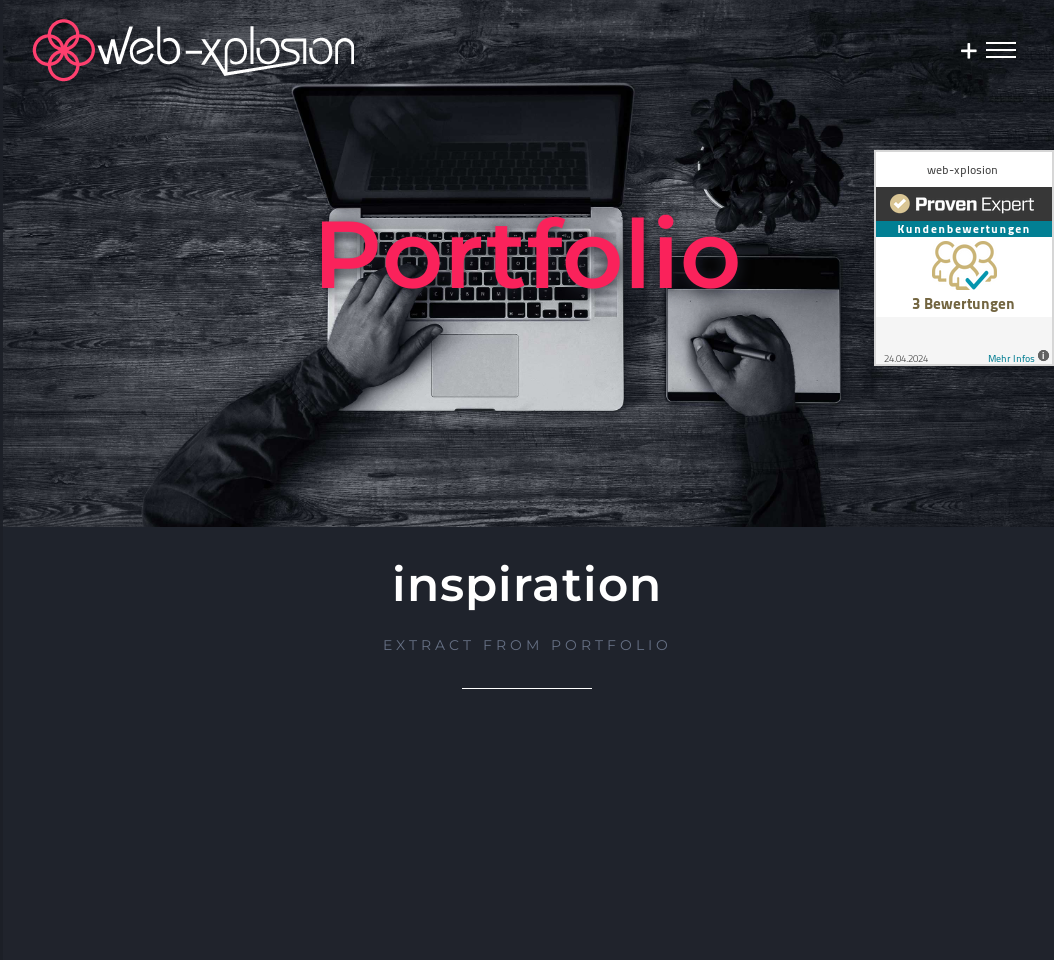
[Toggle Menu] (1001, 49)
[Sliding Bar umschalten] (968, 50)
